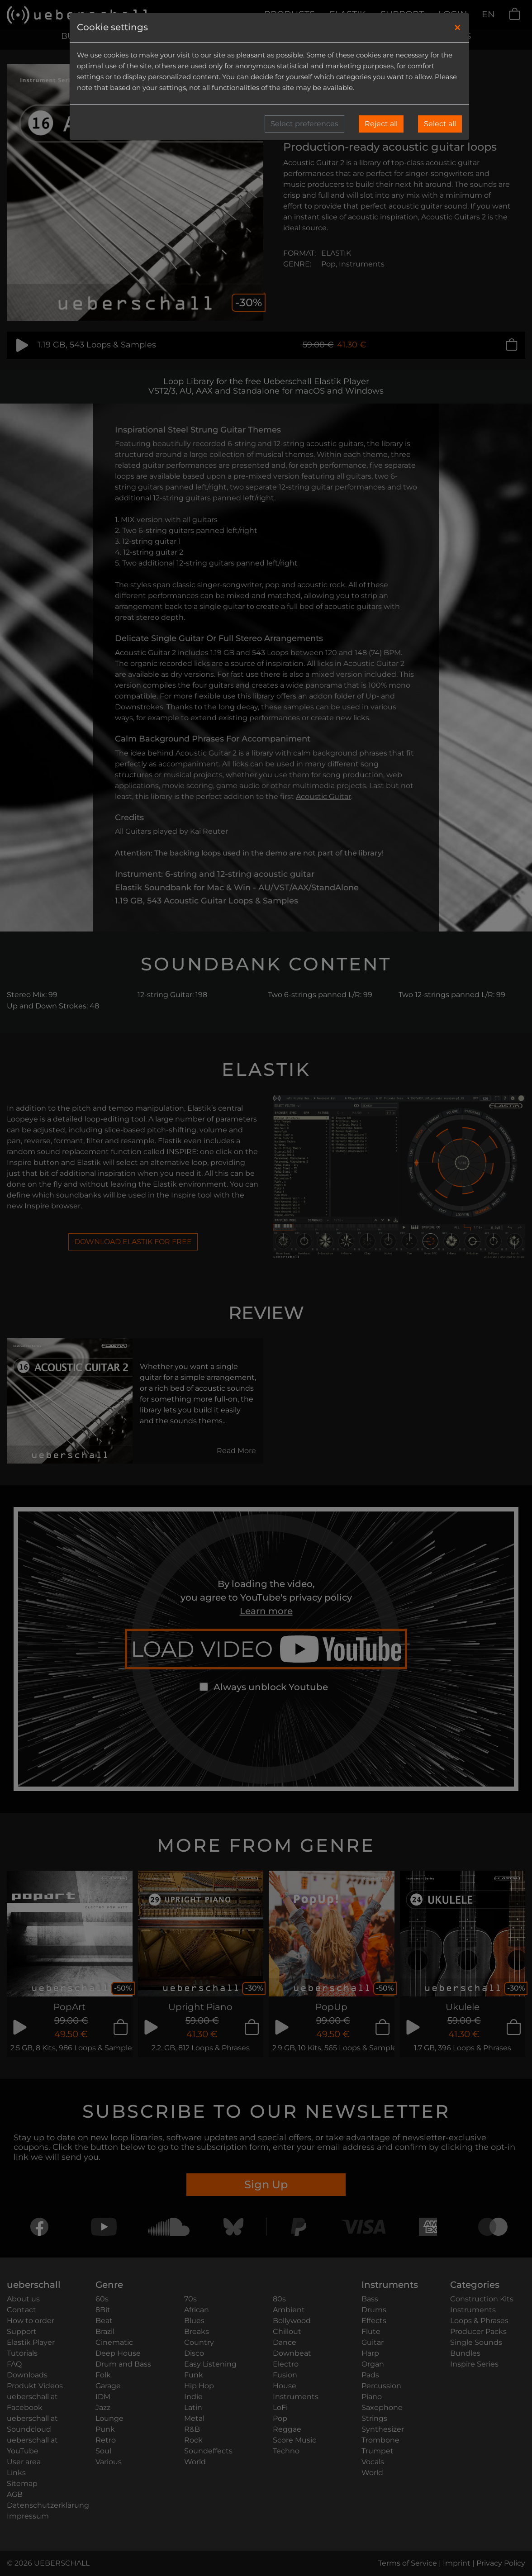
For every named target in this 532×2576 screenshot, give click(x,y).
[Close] (457, 27)
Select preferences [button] (304, 123)
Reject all (381, 123)
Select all (440, 123)
